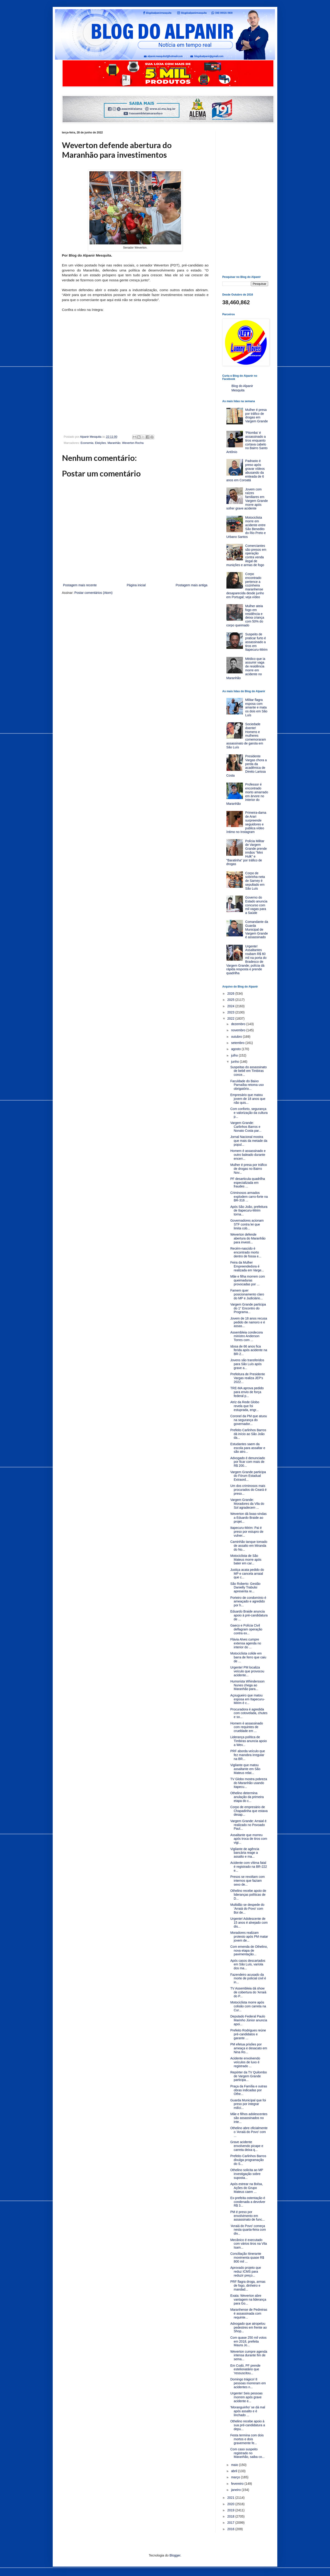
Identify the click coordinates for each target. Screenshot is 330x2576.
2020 (231, 2504)
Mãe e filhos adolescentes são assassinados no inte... (248, 2118)
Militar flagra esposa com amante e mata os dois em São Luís (256, 707)
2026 (231, 993)
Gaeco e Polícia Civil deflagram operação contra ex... (246, 1629)
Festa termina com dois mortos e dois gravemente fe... (247, 2439)
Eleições (100, 443)
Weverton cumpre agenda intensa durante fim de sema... (248, 2355)
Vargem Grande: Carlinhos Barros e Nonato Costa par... (245, 1126)
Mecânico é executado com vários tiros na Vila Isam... (248, 2244)
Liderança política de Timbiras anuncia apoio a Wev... (248, 1741)
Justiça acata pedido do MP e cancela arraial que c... (247, 1573)
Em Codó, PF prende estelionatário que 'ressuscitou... (245, 2369)
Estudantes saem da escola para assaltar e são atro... (247, 1448)
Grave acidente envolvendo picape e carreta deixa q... (246, 2146)
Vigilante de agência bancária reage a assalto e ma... (244, 1853)
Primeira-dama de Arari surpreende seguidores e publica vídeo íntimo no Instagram (246, 822)
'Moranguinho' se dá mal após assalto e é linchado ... (247, 2411)
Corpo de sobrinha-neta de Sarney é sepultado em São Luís (255, 880)
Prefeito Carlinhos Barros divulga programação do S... (248, 2160)
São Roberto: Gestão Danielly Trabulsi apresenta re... (245, 1587)
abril (234, 2471)
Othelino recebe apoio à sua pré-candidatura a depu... (247, 2425)
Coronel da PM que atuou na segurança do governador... (248, 1420)
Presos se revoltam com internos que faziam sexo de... (247, 1880)
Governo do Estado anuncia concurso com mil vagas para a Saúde (256, 905)
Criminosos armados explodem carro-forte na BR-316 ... (249, 1196)
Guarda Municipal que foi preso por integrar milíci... (248, 2104)
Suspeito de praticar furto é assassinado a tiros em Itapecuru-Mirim (256, 641)
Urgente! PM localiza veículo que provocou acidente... (247, 1671)
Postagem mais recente (80, 585)
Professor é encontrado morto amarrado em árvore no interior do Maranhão (247, 794)
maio (235, 2465)
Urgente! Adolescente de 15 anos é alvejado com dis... (249, 1922)
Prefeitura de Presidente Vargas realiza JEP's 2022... (247, 1378)
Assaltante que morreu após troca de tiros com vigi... (248, 1839)
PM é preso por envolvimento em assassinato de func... (247, 2216)
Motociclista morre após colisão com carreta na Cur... (248, 2006)
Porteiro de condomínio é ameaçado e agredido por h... (248, 1601)
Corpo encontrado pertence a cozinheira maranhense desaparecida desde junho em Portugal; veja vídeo (245, 585)
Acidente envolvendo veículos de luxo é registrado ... (245, 2062)
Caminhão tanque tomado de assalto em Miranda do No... (248, 1545)
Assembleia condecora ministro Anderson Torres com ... (246, 1336)
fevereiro (237, 2483)
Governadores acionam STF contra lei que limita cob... (247, 1224)
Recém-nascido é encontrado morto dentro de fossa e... (245, 1252)
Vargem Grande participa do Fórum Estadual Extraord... (248, 1476)
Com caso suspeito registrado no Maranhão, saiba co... (247, 2453)
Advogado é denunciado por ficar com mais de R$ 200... (247, 1462)
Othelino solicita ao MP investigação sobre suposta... (246, 2174)
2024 (231, 1006)
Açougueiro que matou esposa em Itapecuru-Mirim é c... (247, 1699)
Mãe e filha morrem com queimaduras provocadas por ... (247, 1280)
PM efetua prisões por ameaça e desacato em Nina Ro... (248, 2048)
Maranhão (114, 443)
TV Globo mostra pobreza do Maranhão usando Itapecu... (248, 1783)
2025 (231, 1000)
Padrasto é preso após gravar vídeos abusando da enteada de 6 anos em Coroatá (245, 470)
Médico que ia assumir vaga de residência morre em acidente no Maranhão (245, 668)
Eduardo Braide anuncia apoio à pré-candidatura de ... (249, 1615)
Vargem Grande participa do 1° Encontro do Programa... (248, 1308)
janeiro (236, 2490)
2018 (231, 2516)
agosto (236, 1049)
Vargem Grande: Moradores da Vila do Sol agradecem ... (247, 1503)
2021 (231, 2497)
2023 (231, 1012)
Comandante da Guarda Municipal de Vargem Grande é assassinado (256, 929)
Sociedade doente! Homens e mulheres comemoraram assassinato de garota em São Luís (246, 735)
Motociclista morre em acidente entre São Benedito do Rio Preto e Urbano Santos (246, 527)
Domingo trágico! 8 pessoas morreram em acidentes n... (248, 2383)
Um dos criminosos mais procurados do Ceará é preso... (248, 1489)
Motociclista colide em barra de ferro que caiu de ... (248, 1657)
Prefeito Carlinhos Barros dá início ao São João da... (248, 1434)
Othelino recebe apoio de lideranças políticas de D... (248, 1894)
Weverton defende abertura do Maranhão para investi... (248, 1238)
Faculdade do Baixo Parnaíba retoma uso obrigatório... (247, 1085)
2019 (231, 2510)
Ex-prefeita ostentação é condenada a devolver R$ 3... (247, 2202)
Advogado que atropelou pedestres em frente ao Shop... (248, 2327)
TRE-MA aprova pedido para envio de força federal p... (247, 1392)
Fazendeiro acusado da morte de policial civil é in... (248, 1978)
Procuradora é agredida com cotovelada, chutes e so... (248, 1713)
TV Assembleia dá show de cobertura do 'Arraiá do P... (248, 1992)
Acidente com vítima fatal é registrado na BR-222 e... (248, 1866)
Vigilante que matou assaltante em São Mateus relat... (245, 1769)
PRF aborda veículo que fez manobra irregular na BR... (247, 1755)
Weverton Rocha (133, 443)
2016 (231, 2529)
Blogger (174, 2555)
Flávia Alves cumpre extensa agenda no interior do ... (245, 1643)
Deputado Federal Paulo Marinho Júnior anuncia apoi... (248, 2020)
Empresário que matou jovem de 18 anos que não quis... (247, 1098)
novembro (238, 1030)
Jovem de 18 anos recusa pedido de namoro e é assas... (248, 1322)
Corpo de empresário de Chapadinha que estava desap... (249, 1811)
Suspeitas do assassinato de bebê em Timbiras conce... (248, 1071)
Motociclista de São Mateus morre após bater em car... (245, 1559)
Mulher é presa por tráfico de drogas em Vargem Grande (256, 415)
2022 (231, 1018)
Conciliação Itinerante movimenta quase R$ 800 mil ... (247, 2257)
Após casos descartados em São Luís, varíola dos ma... (247, 1964)
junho (235, 1061)
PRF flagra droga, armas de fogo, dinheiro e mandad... (247, 2285)
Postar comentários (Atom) (93, 593)
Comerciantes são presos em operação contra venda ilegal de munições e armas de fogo (246, 555)
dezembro (238, 1024)
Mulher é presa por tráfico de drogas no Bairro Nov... (248, 1168)
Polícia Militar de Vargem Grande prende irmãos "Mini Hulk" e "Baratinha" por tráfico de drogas (246, 852)
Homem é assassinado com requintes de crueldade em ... (246, 1727)
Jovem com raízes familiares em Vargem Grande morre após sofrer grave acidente (247, 498)
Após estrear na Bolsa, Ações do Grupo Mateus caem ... (246, 2188)
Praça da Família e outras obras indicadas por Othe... (248, 2090)
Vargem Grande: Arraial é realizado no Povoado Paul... (248, 1825)
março (236, 2477)
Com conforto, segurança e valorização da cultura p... (249, 1112)
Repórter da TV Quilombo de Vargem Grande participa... (248, 2076)
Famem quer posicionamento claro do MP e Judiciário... (247, 1294)
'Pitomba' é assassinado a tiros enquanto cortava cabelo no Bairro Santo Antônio (247, 442)
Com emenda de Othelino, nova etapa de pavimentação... (249, 1950)
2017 (231, 2522)
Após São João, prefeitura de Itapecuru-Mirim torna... (248, 1210)
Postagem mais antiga (191, 585)
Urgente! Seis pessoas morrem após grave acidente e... (246, 2397)
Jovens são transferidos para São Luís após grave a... (247, 1364)
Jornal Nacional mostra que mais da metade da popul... (248, 1140)
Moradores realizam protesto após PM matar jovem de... (249, 1936)
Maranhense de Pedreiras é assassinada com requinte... (248, 2313)
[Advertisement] (245, 199)
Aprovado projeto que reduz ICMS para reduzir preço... (245, 2271)
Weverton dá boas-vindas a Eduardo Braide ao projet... (248, 1517)
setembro (238, 1043)
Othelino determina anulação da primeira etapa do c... (247, 1797)
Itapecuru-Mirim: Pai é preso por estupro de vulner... (246, 1531)
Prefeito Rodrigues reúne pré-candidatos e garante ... (248, 2034)
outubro (237, 1036)
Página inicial (136, 585)
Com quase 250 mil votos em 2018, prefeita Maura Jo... (248, 2341)
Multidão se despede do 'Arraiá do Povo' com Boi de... (247, 1908)
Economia (87, 443)
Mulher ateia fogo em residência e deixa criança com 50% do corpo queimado (245, 615)
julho (235, 1055)
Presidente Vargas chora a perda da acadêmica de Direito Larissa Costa (246, 765)
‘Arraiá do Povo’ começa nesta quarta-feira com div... (248, 2230)
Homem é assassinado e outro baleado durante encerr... (248, 1154)
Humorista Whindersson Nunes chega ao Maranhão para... (247, 1685)
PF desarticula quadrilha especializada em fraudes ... (247, 1182)
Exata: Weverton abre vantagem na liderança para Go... (248, 2299)
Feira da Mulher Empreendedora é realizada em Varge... (247, 1266)
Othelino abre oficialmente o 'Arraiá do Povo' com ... (249, 2132)
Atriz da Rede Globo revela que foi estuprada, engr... (244, 1406)
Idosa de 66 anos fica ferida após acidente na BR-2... (248, 1350)
